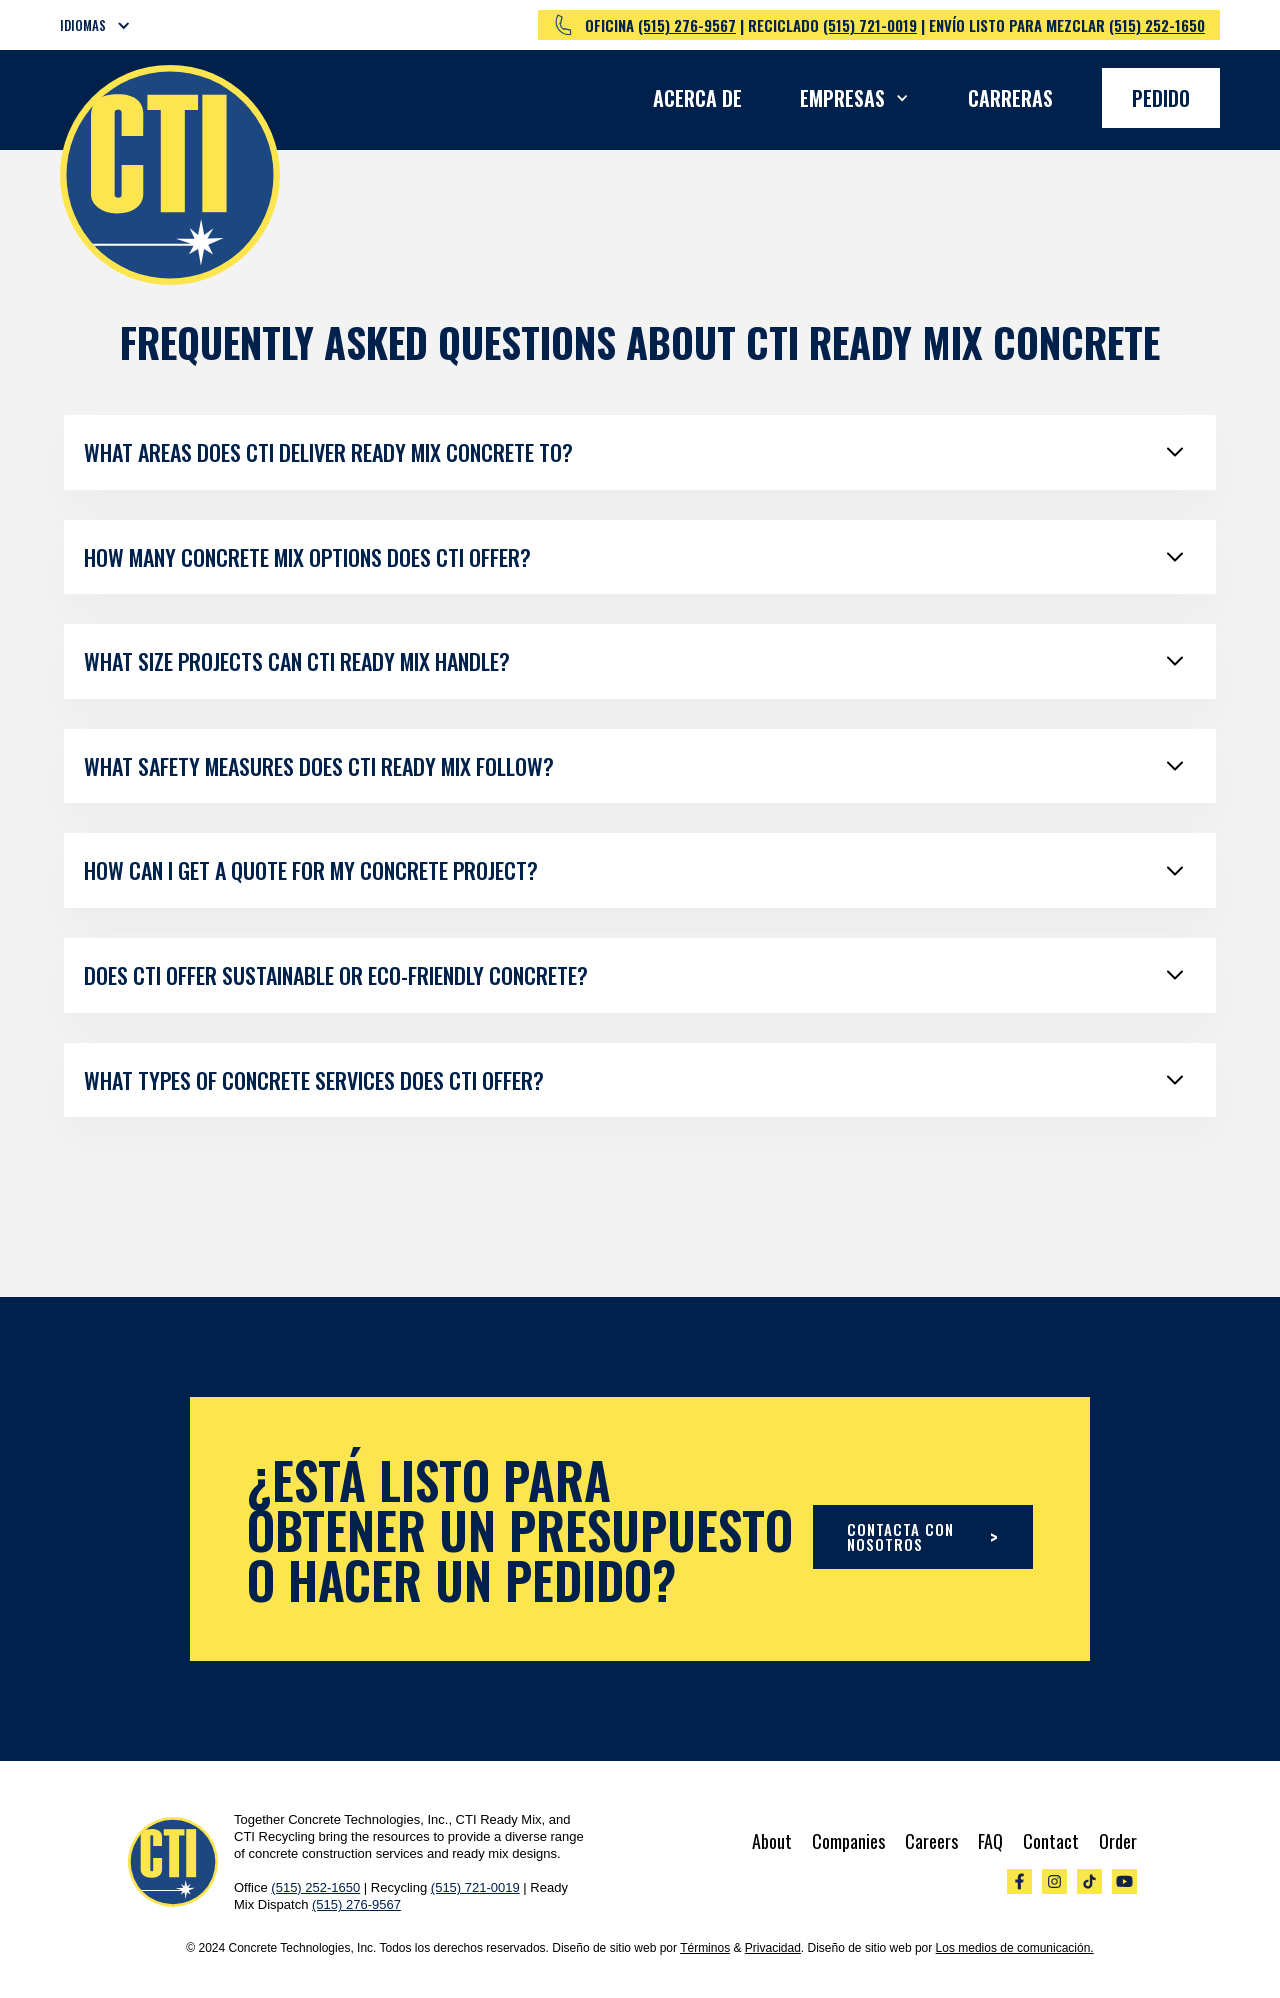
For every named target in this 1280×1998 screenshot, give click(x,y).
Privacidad (773, 1948)
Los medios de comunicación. (1015, 1948)
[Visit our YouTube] (1124, 1881)
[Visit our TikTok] (1089, 1881)
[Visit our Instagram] (1054, 1881)
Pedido (1161, 98)
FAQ (990, 1841)
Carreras (1010, 98)
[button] (108, 25)
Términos (705, 1948)
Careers (931, 1841)
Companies (848, 1841)
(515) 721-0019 (870, 25)
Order (1118, 1841)
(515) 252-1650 (1157, 25)
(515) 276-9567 (687, 25)
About (772, 1841)
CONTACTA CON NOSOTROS (923, 1536)
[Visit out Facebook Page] (1019, 1881)
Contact (1051, 1841)
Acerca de (697, 98)
